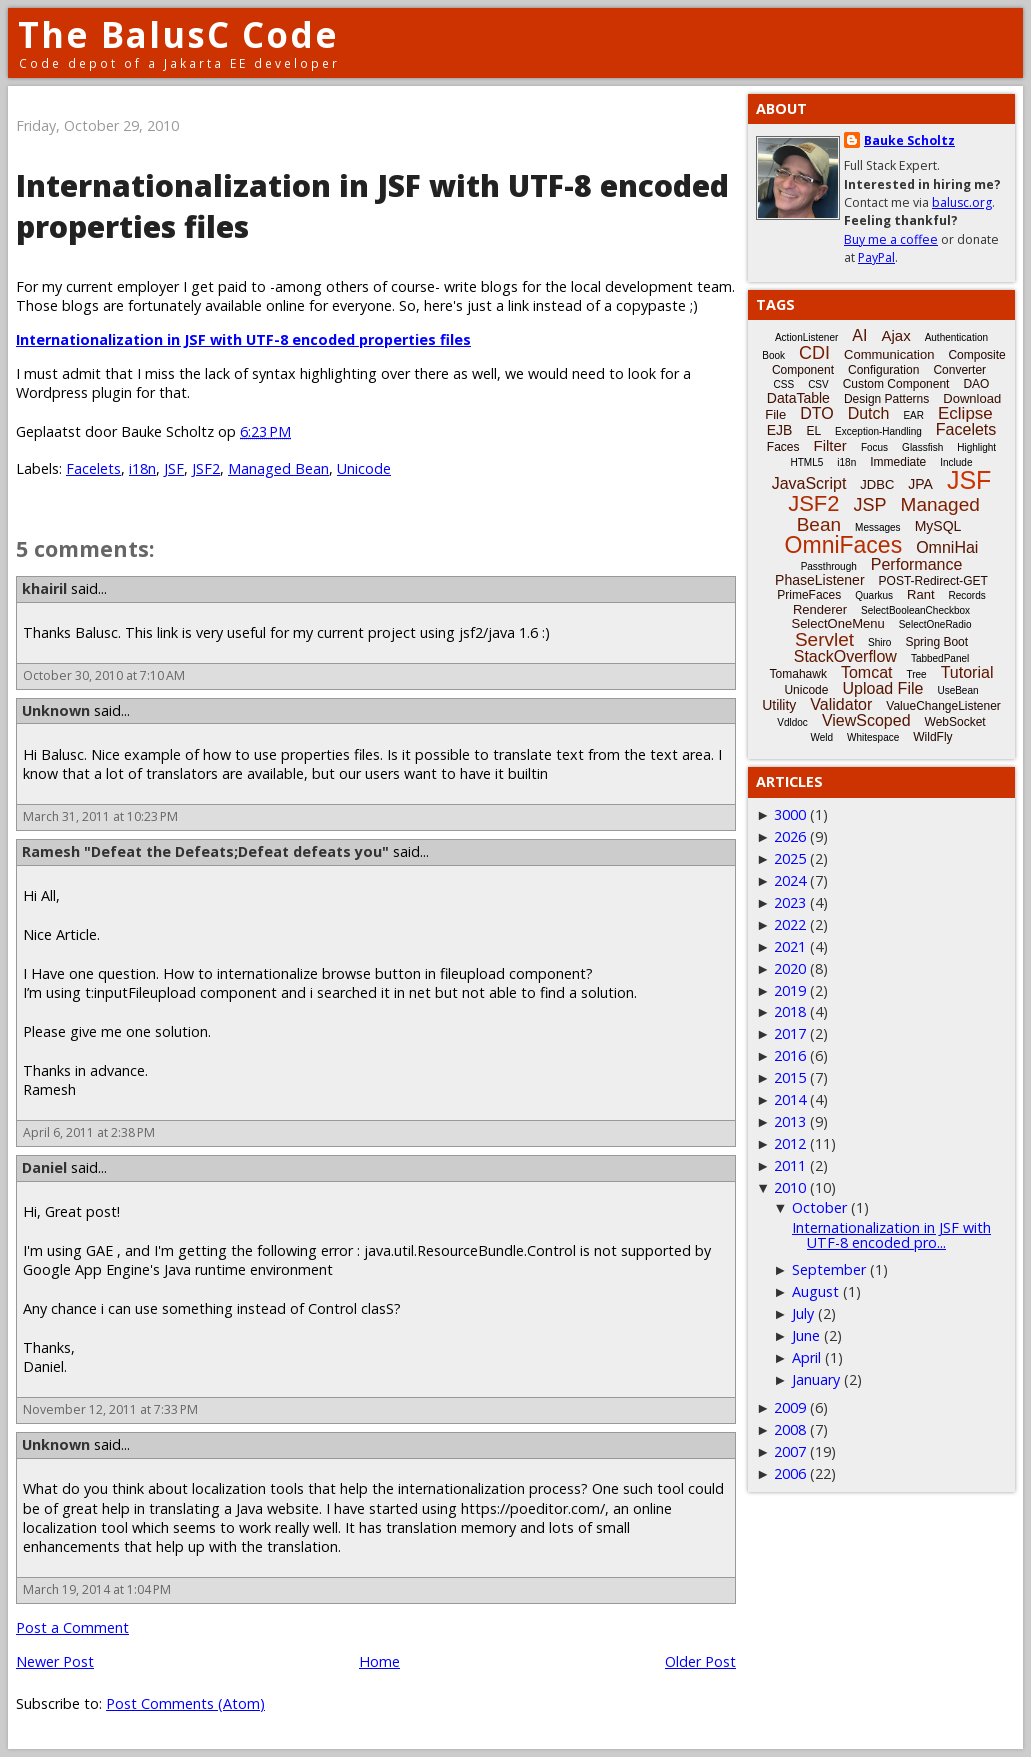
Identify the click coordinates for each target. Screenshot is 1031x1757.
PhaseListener (820, 580)
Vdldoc (792, 722)
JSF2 (206, 468)
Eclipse (965, 413)
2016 (790, 1055)
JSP (870, 505)
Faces (783, 447)
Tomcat (867, 672)
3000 (790, 814)
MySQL (938, 526)
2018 (790, 1011)
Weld (821, 737)
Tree (916, 674)
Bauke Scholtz (909, 140)
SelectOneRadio (935, 624)
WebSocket (955, 722)
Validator (841, 704)
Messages (878, 527)
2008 (790, 1429)
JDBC (877, 484)
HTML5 (807, 462)
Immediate (898, 462)
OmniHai (947, 547)
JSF (174, 468)
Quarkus (874, 595)
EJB (780, 430)
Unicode (364, 468)
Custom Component (896, 384)
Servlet (824, 639)
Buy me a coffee (891, 239)
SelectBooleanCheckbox (915, 610)
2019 (790, 990)
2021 (790, 946)
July (803, 1313)
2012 (790, 1143)
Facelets (93, 468)
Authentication (956, 337)
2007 (790, 1451)
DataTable (798, 398)
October (819, 1207)
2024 (790, 880)
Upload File (882, 688)
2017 (790, 1033)
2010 (790, 1187)
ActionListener (806, 337)
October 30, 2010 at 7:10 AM (104, 675)
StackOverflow (845, 656)
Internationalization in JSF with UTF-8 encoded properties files (243, 339)
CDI (814, 353)
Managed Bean (278, 468)
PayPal (876, 257)
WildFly (932, 737)
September (829, 1269)
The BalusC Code (178, 34)
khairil (44, 588)
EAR (913, 415)
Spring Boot (936, 642)
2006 (790, 1473)
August (815, 1291)
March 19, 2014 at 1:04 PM (97, 1589)
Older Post (700, 1661)
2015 (790, 1077)
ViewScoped (866, 720)
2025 (790, 858)
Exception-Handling (878, 431)
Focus (874, 447)
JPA (920, 484)
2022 (790, 924)
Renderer (820, 609)
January (816, 1379)
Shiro (879, 642)
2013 (790, 1121)
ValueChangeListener (943, 706)
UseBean (957, 690)
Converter (959, 370)
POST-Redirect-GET (933, 581)
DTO (816, 413)
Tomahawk (798, 674)
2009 (790, 1407)
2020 (790, 968)
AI (859, 335)
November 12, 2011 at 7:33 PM (110, 1409)
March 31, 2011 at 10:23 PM (100, 816)
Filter (830, 445)
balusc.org (962, 202)
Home (379, 1661)
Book (773, 355)
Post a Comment (72, 1627)
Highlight (976, 447)
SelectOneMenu (837, 623)
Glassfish (922, 447)
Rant (920, 594)
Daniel (44, 1167)
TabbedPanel (940, 658)
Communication (889, 354)
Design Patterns (886, 399)
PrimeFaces (809, 595)
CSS (784, 384)
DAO (976, 384)
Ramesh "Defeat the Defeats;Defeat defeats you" (205, 851)
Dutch (869, 413)
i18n (142, 468)
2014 (790, 1099)
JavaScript (809, 483)
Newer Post (55, 1661)
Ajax (895, 335)
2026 (790, 836)
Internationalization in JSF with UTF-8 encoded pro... (891, 1234)
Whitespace (873, 737)
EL (813, 431)
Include (956, 462)
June (806, 1335)
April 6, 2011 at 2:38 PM (89, 1132)
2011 (790, 1165)
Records (967, 595)
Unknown (56, 710)
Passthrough (829, 566)
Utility (779, 705)
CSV (818, 384)
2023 (790, 902)
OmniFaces (844, 545)
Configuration (883, 370)
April (806, 1357)
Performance (917, 564)
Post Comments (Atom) (185, 1703)
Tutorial (967, 672)
